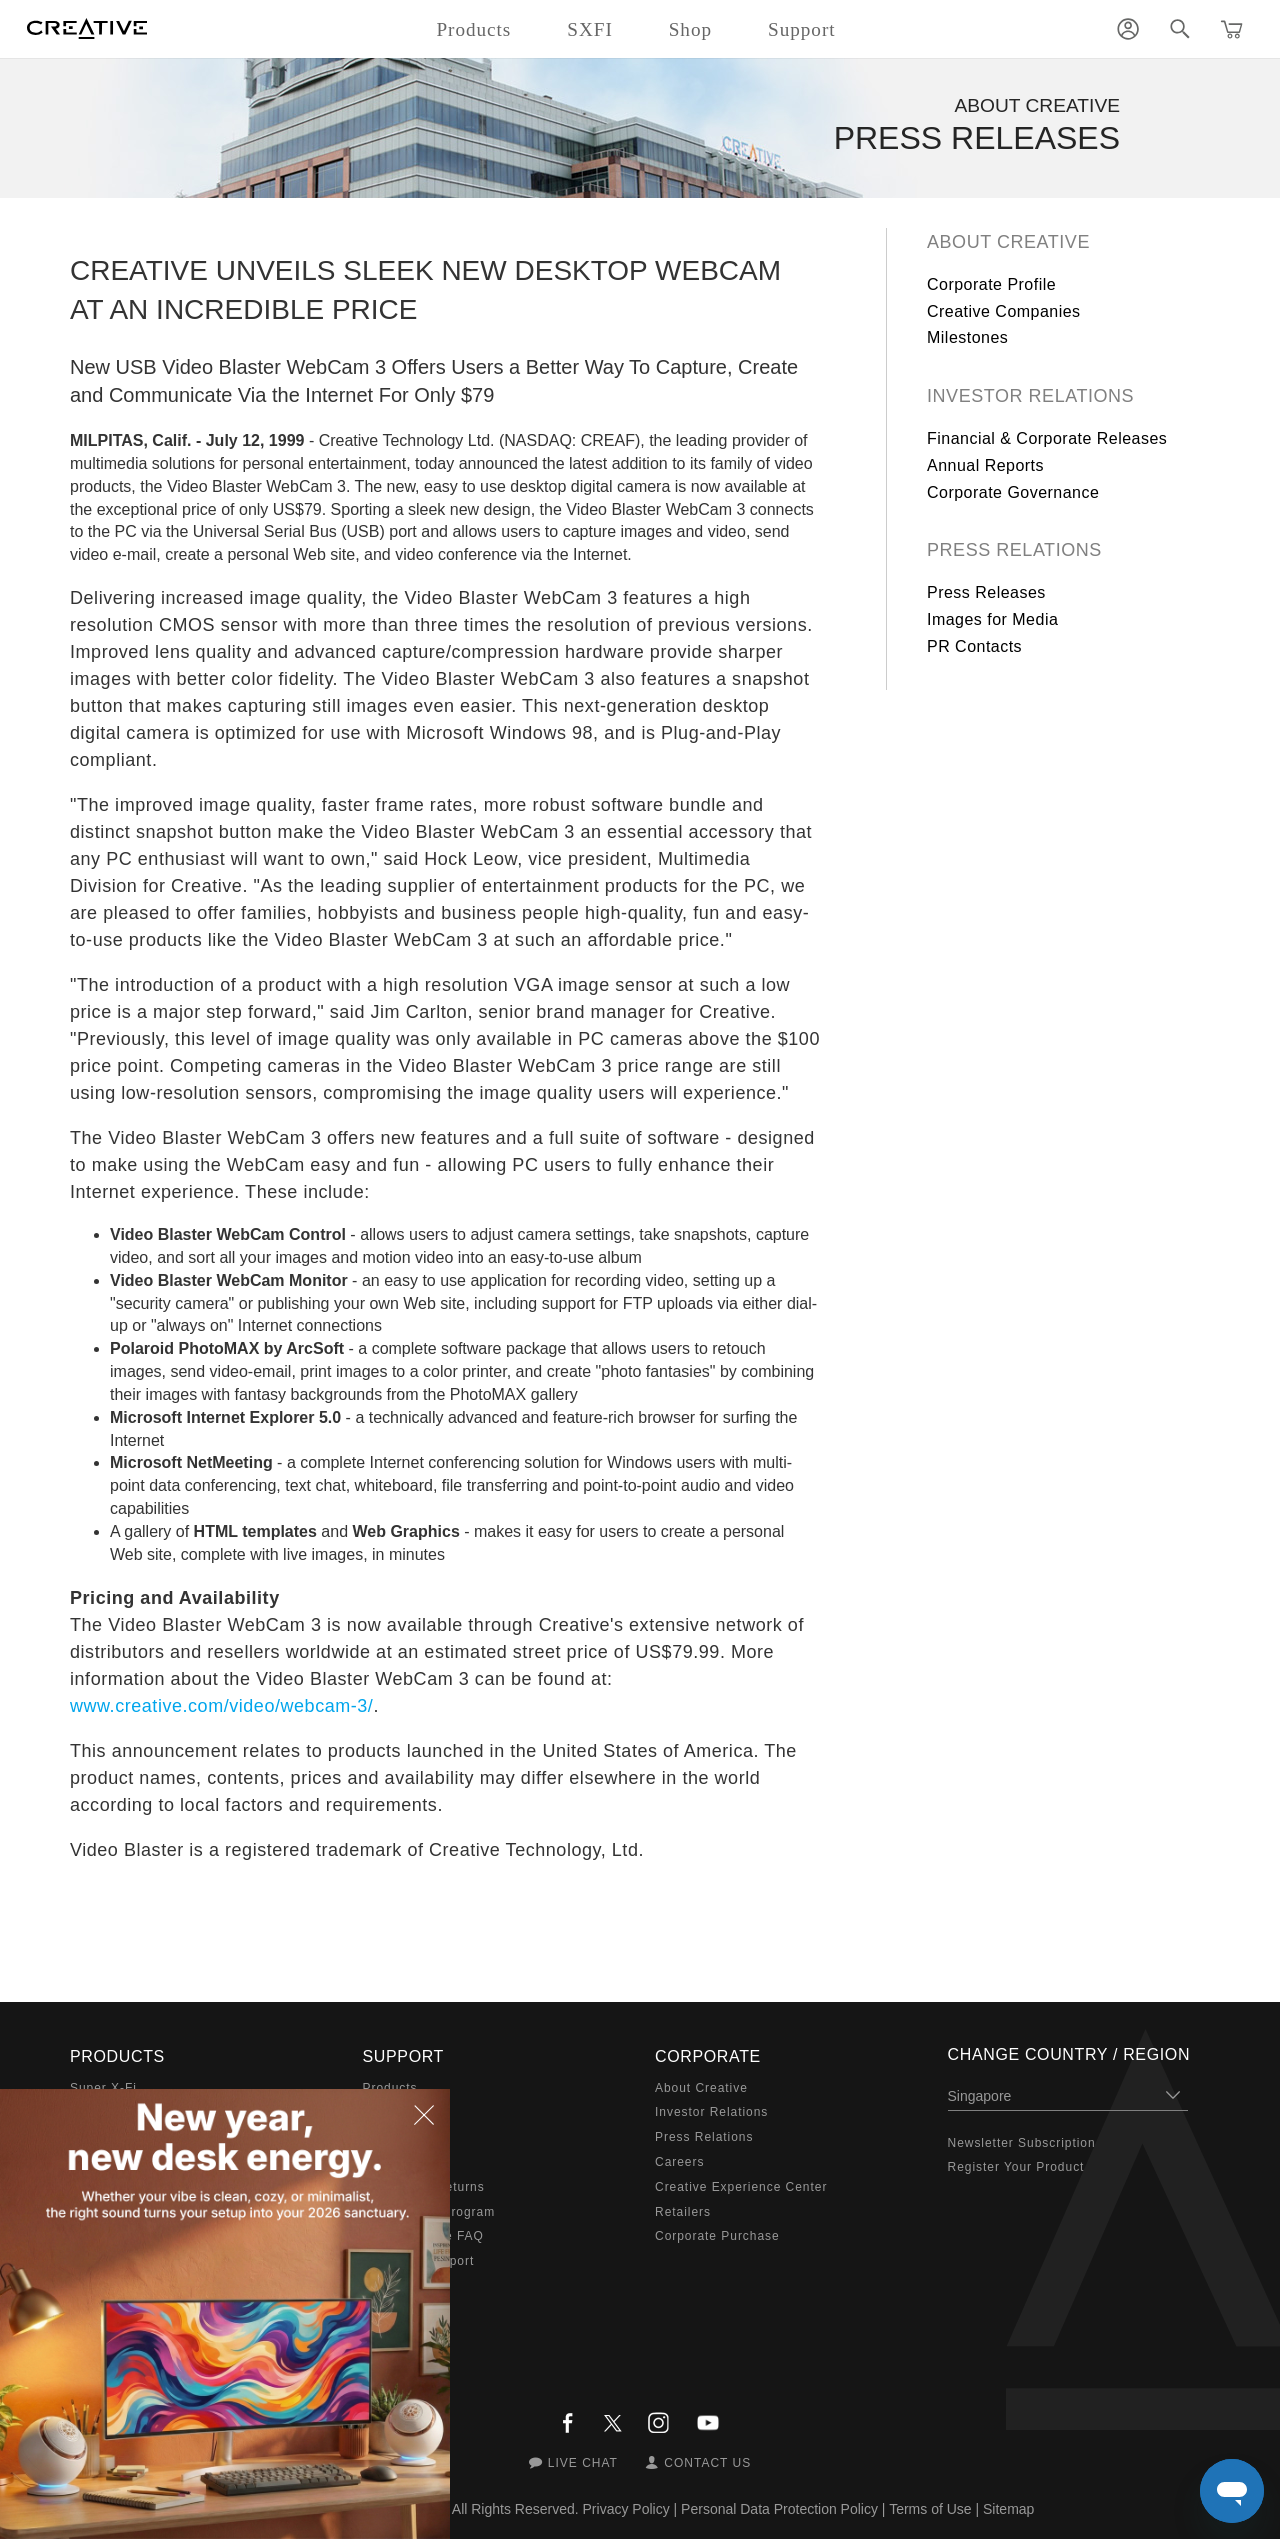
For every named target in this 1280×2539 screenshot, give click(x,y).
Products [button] (473, 29)
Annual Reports (985, 465)
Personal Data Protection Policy (779, 2509)
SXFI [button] (589, 29)
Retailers (683, 2212)
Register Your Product (1016, 2167)
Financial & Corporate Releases (1047, 438)
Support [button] (802, 29)
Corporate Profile (991, 284)
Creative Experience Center (741, 2187)
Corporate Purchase (717, 2236)
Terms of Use (930, 2509)
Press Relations (1014, 550)
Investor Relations (1030, 396)
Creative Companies (1004, 311)
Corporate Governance (1013, 492)
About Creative (1008, 242)
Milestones (967, 337)
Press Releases (986, 592)
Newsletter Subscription (1022, 2143)
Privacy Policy (626, 2509)
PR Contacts (974, 646)
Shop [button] (690, 29)
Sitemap (1008, 2509)
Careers (679, 2162)
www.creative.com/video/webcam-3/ (221, 1706)
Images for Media (992, 619)
